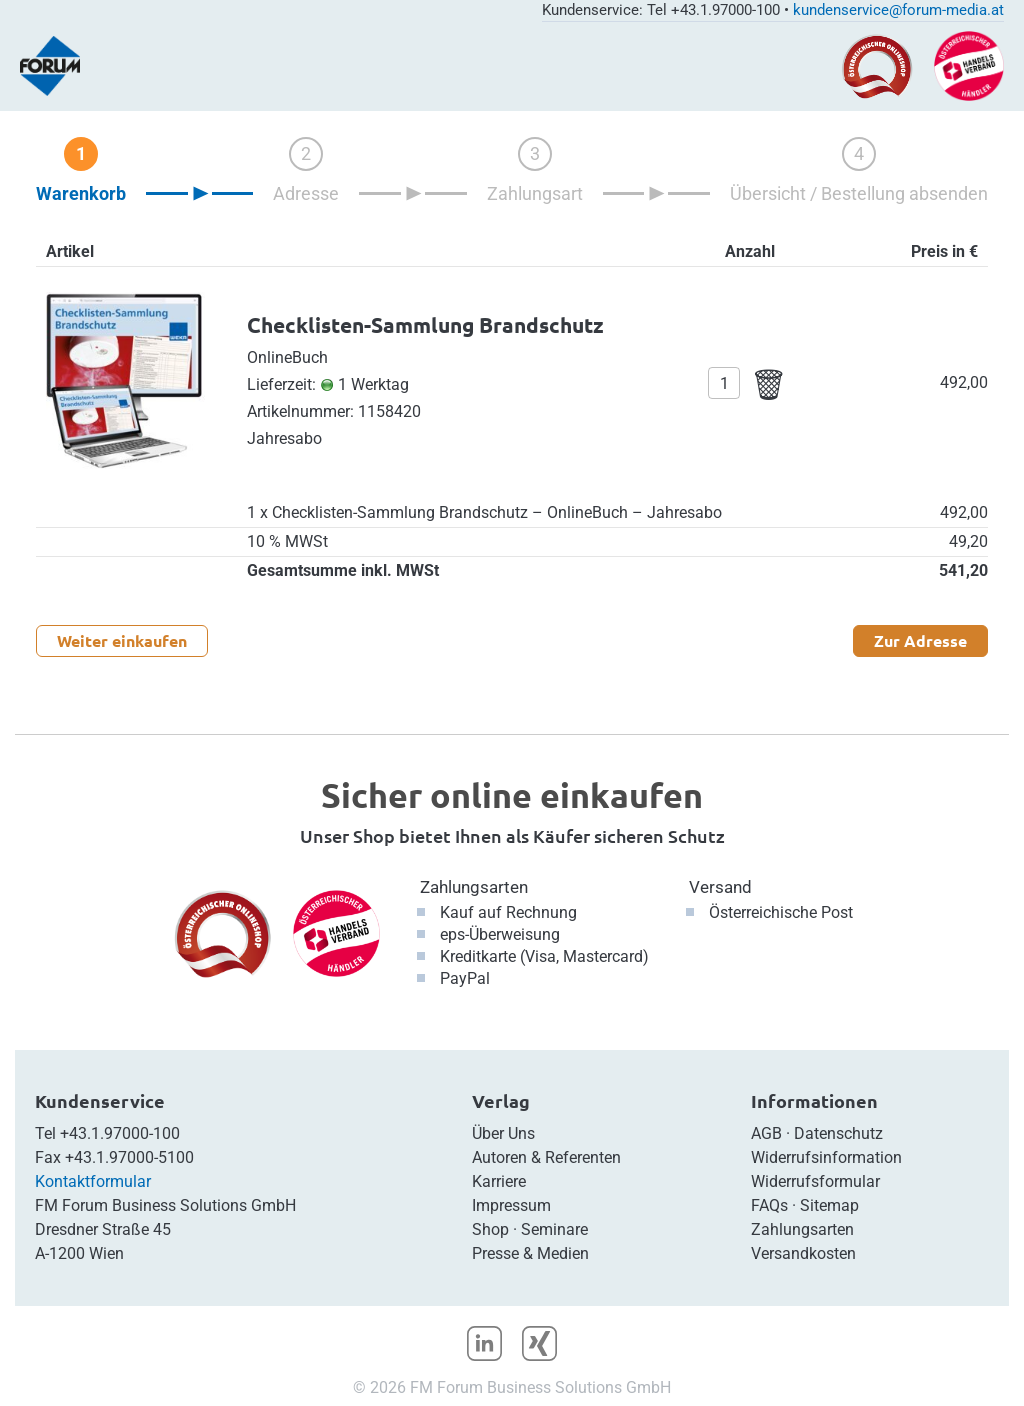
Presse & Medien (530, 1253)
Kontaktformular (93, 1181)
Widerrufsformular (815, 1181)
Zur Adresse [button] (920, 640)
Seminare (554, 1229)
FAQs (769, 1205)
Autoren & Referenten (546, 1157)
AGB (766, 1133)
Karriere (499, 1181)
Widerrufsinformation (826, 1157)
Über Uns (503, 1133)
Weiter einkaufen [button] (122, 640)
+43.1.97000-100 (120, 1133)
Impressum (511, 1205)
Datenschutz (838, 1133)
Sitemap (829, 1205)
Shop (490, 1229)
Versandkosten (803, 1253)
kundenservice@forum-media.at (898, 10)
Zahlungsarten (474, 887)
